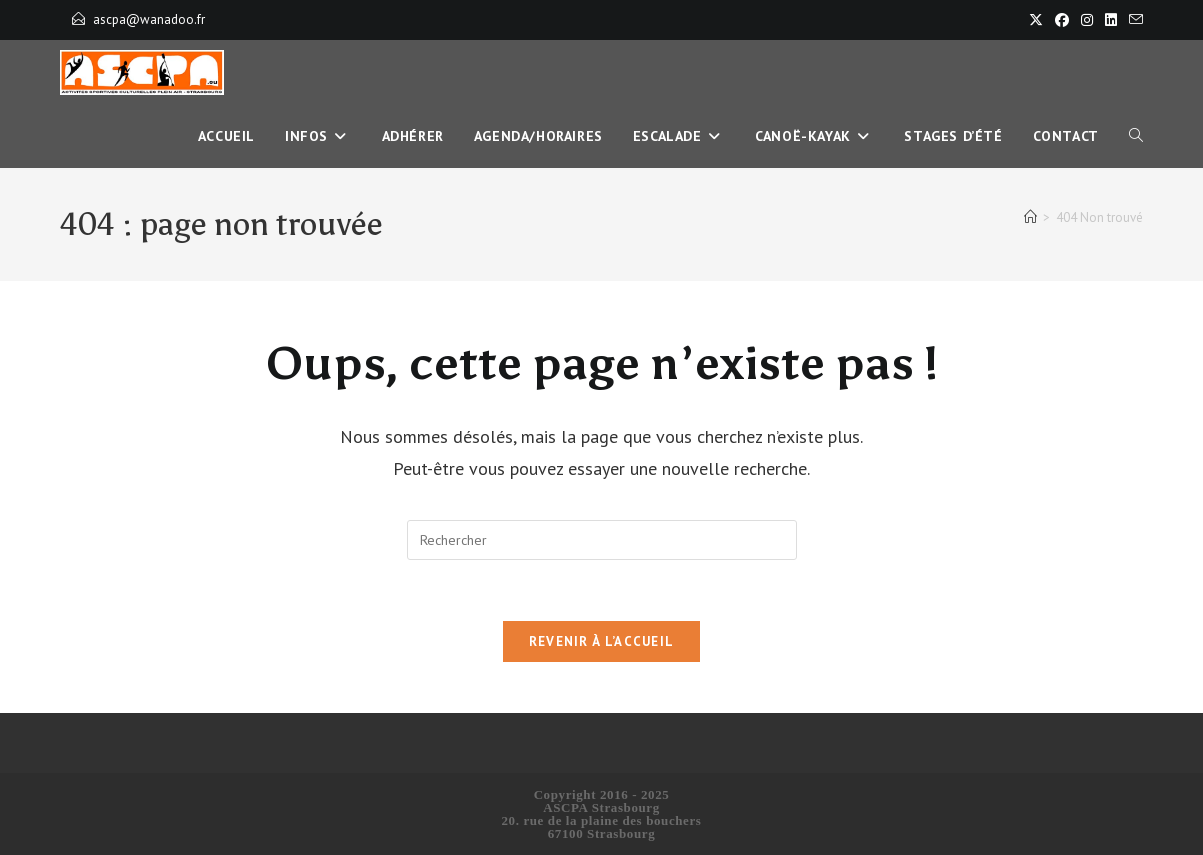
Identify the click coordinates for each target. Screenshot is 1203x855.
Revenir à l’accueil (602, 641)
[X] (1036, 20)
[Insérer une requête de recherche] (602, 540)
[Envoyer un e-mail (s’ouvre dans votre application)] (1133, 20)
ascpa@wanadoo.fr (149, 19)
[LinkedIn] (1111, 20)
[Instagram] (1087, 20)
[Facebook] (1062, 20)
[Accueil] (1030, 217)
